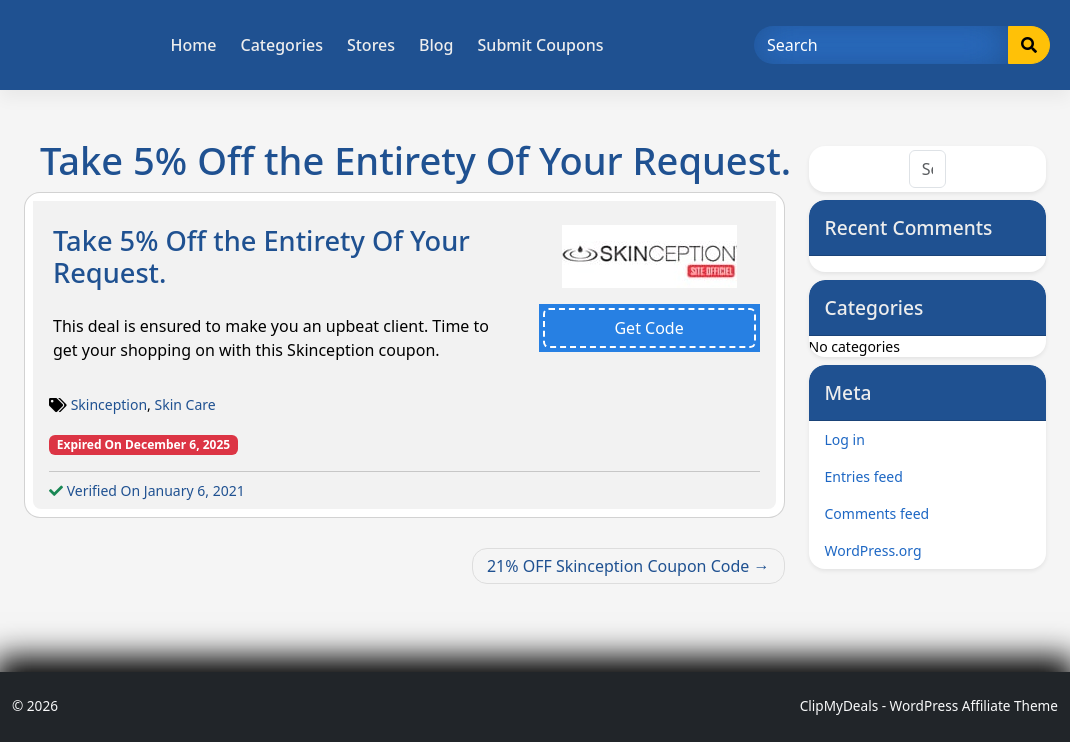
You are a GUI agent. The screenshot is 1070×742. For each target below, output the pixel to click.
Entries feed (864, 476)
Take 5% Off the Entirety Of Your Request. (261, 257)
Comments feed (877, 513)
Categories (282, 45)
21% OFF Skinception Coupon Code (618, 566)
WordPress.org (873, 550)
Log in (845, 439)
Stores (371, 45)
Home (193, 45)
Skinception (109, 404)
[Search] (881, 45)
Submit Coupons (541, 45)
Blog (436, 45)
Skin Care (185, 404)
